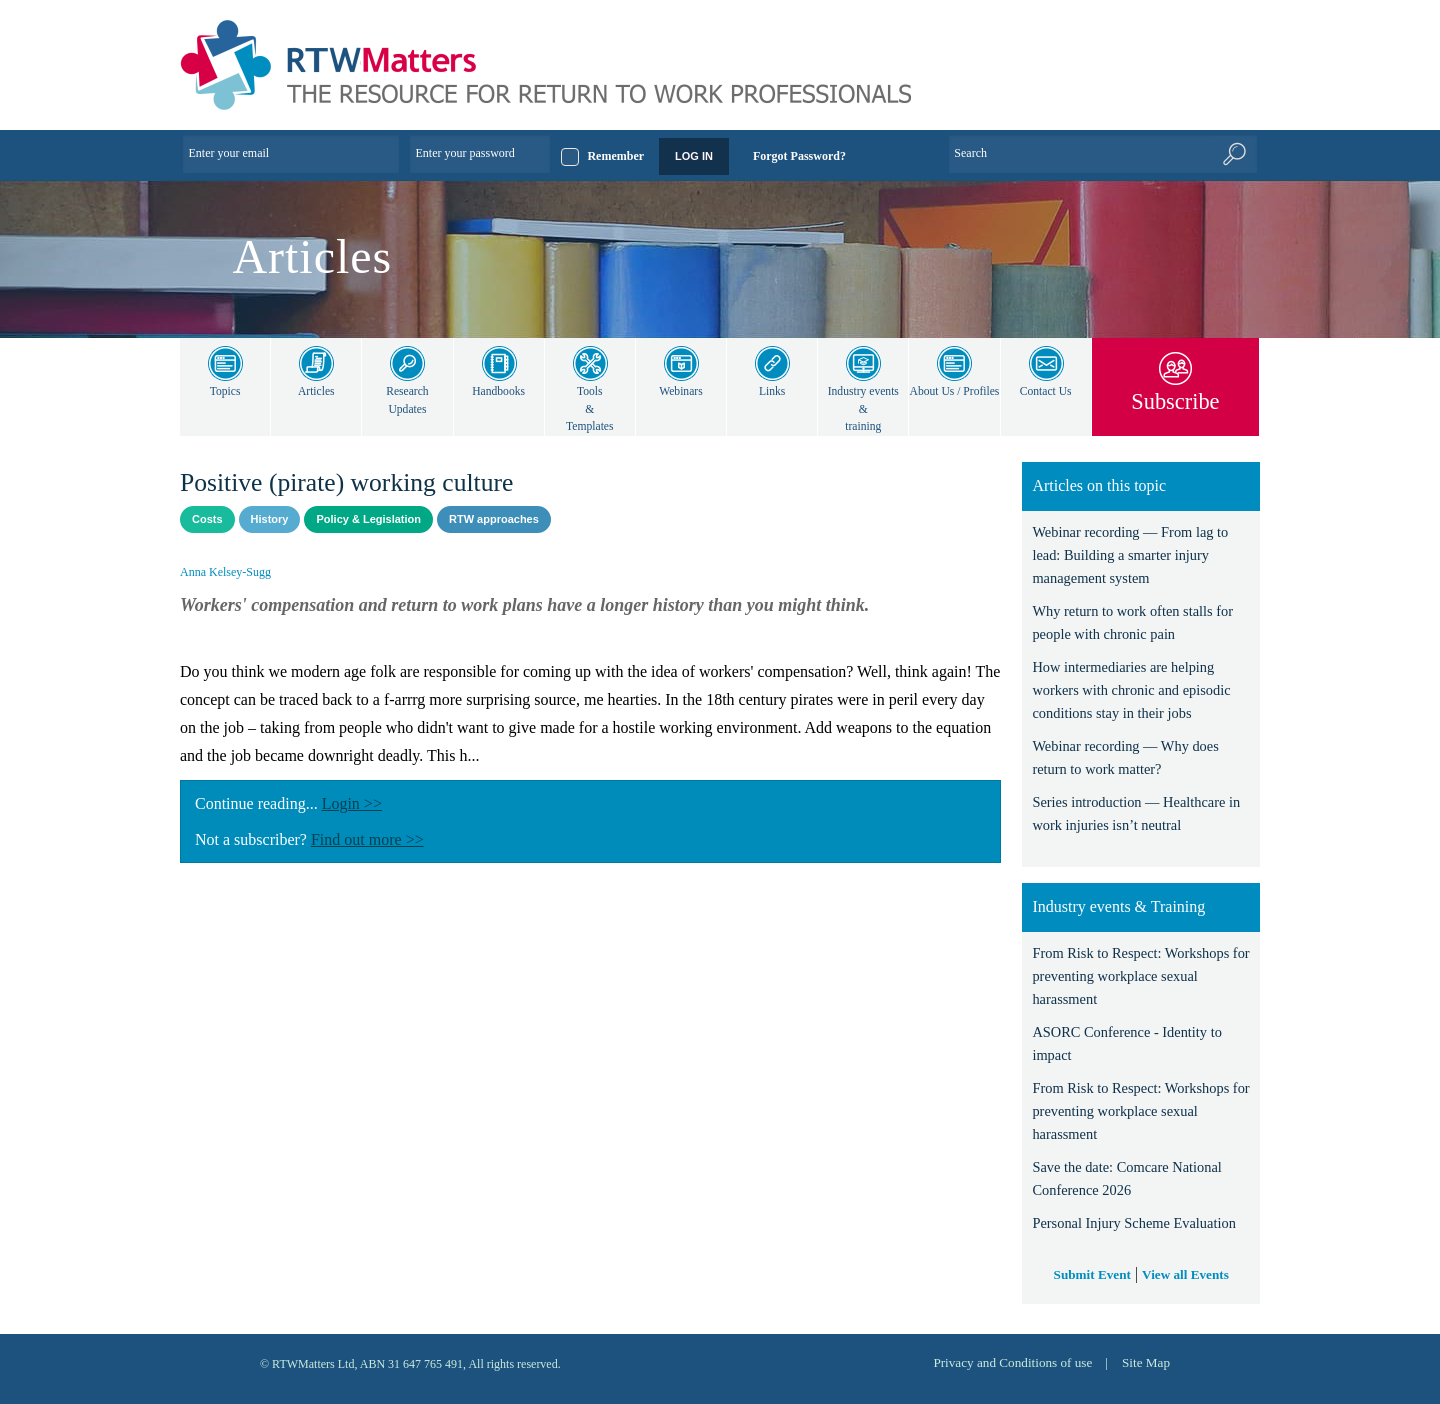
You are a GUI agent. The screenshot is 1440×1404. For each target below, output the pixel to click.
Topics (225, 391)
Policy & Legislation (368, 519)
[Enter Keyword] (1103, 154)
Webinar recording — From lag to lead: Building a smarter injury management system (1133, 555)
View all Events (1185, 1274)
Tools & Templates (589, 409)
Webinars (680, 391)
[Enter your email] (291, 154)
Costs (207, 519)
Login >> (361, 803)
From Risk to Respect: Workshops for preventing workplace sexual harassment (1136, 976)
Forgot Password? (799, 156)
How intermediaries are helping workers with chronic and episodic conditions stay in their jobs (1137, 690)
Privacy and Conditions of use (1006, 1362)
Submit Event (1091, 1274)
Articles (316, 391)
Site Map (1145, 1362)
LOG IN (694, 156)
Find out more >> (382, 839)
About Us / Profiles (954, 400)
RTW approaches (494, 519)
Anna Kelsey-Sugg (227, 572)
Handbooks (498, 391)
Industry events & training (863, 409)
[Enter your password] (480, 154)
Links (772, 391)
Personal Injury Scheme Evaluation (1138, 1223)
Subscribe (1175, 400)
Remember (615, 156)
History (270, 519)
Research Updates (407, 400)
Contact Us (1045, 391)
